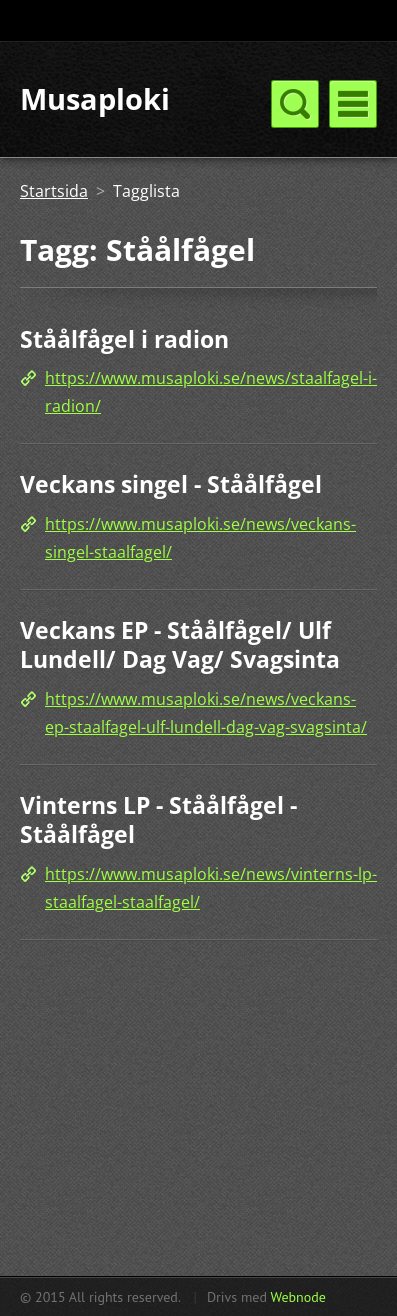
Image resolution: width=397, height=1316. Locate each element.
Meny (353, 104)
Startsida (54, 191)
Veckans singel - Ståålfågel (171, 484)
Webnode (297, 1297)
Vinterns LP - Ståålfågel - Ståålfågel (158, 820)
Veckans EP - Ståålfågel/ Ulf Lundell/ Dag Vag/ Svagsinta (180, 645)
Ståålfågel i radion (124, 339)
